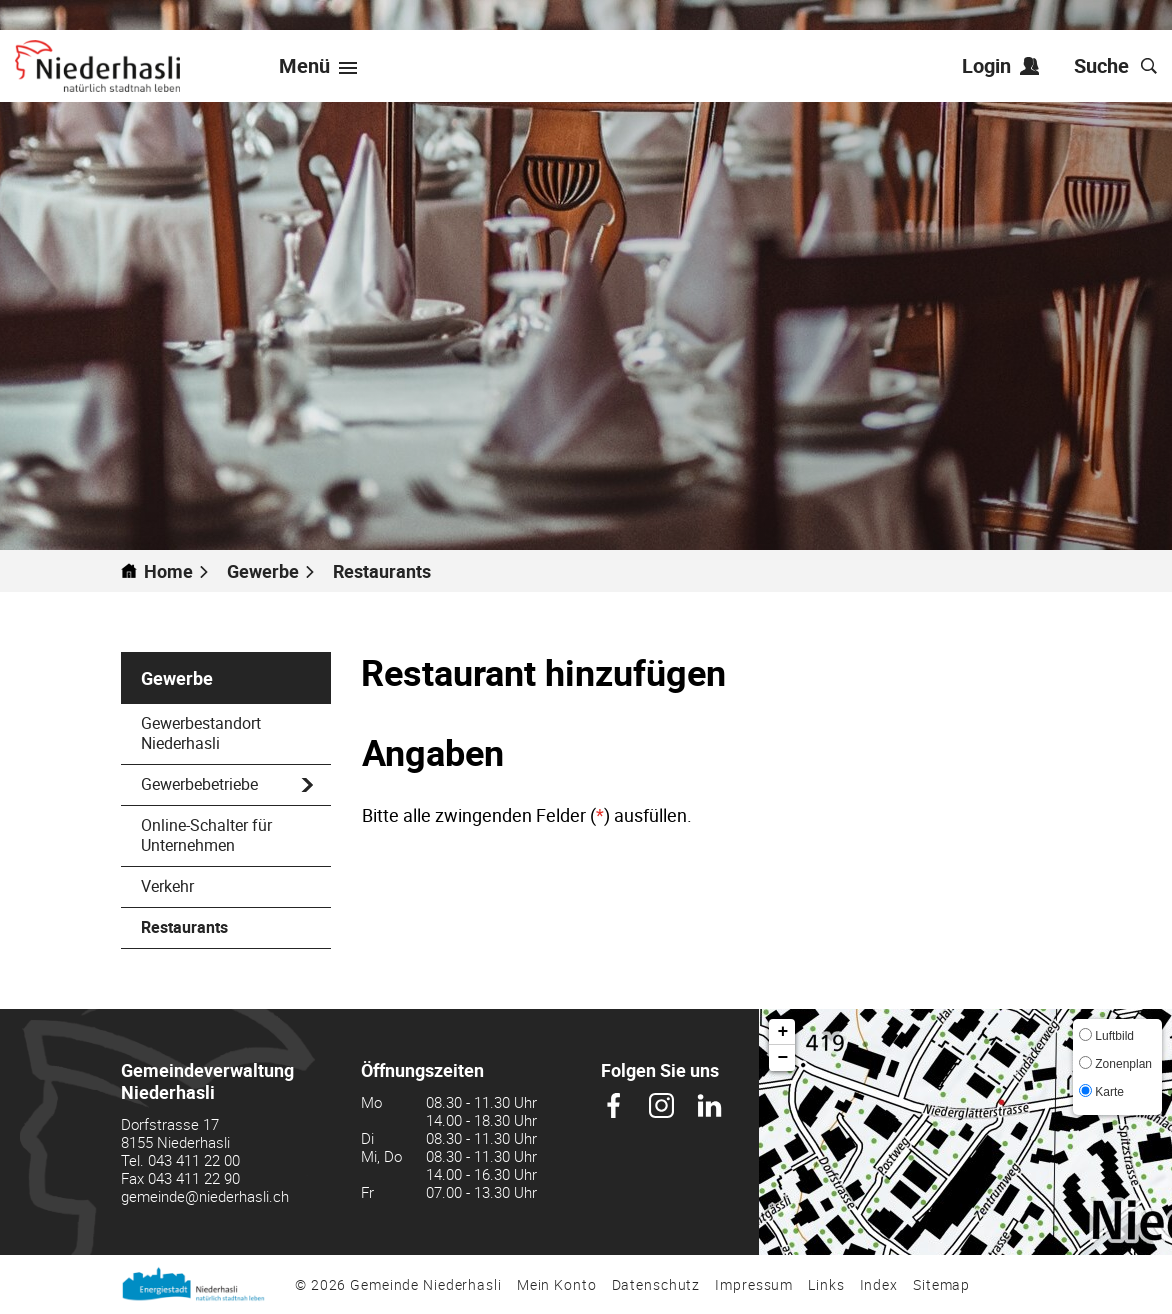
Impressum (754, 1284)
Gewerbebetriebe (199, 784)
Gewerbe (177, 678)
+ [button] (783, 1032)
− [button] (783, 1058)
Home (168, 571)
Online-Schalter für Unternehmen (206, 835)
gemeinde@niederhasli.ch (205, 1196)
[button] (271, 571)
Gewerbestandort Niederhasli (201, 733)
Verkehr (167, 886)
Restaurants (232, 927)
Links (826, 1284)
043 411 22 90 (194, 1178)
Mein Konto (557, 1284)
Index (879, 1284)
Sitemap (941, 1284)
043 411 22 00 (194, 1160)
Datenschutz (656, 1284)
